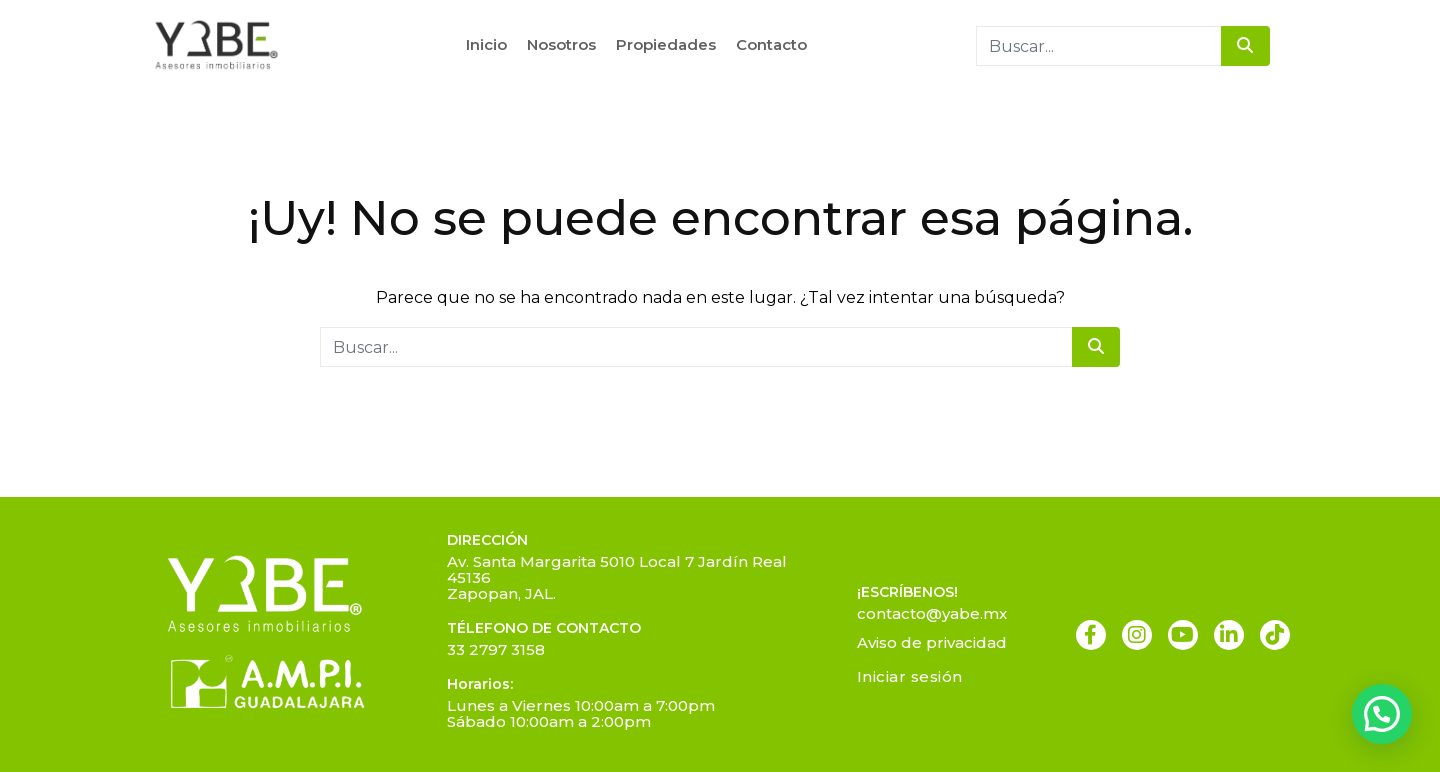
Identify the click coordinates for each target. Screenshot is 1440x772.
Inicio (486, 44)
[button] (1382, 714)
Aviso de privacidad (932, 642)
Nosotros (561, 44)
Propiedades (666, 44)
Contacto (771, 44)
